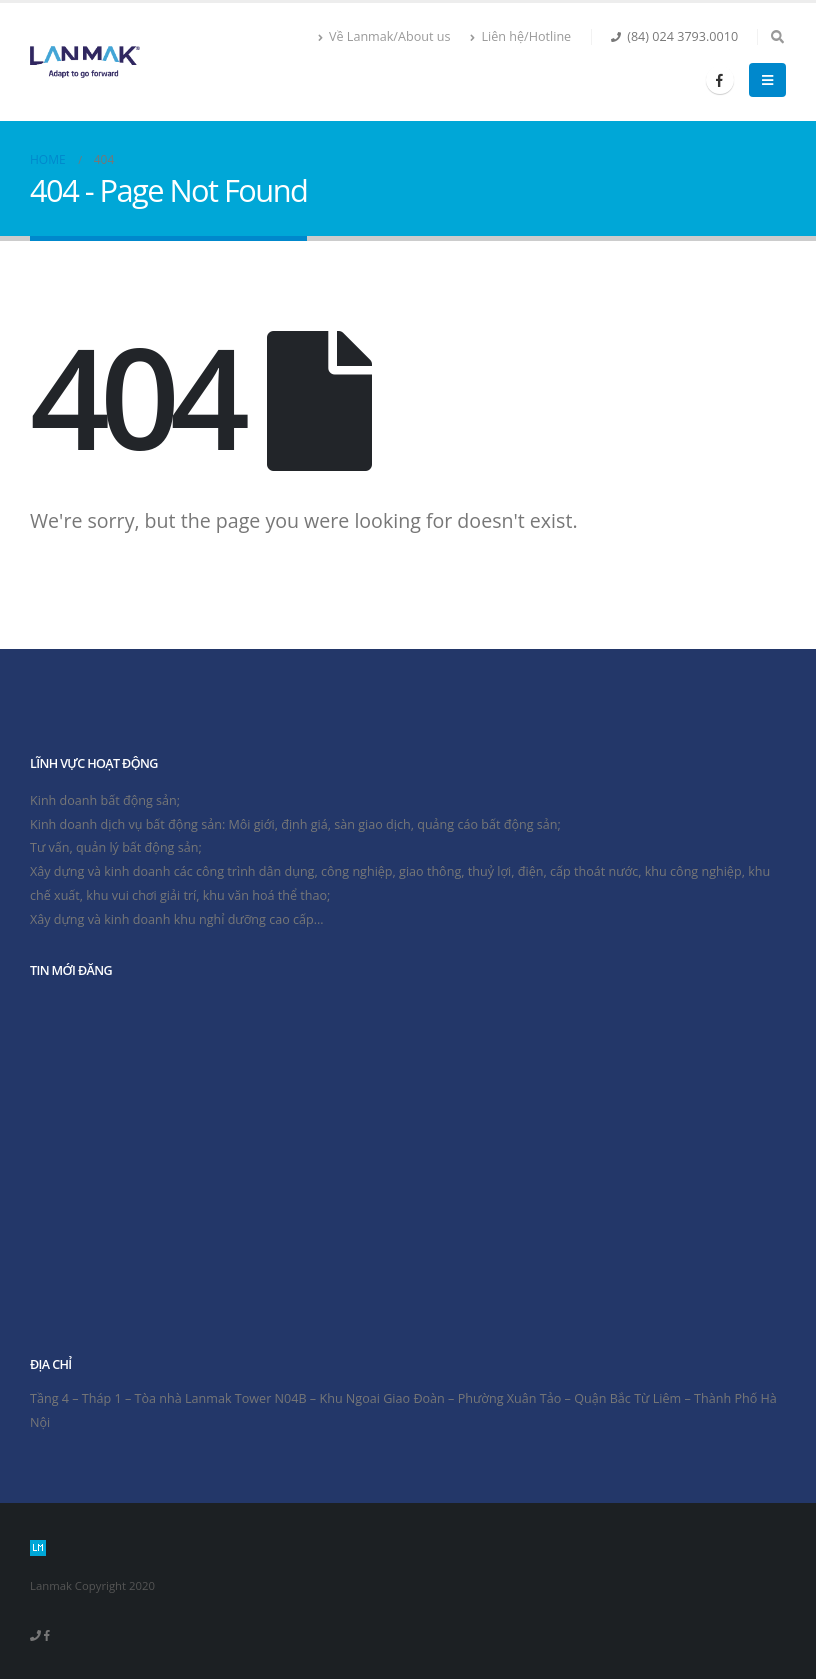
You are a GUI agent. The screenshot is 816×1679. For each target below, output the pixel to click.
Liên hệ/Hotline (520, 36)
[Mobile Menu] (767, 80)
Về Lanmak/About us (384, 36)
